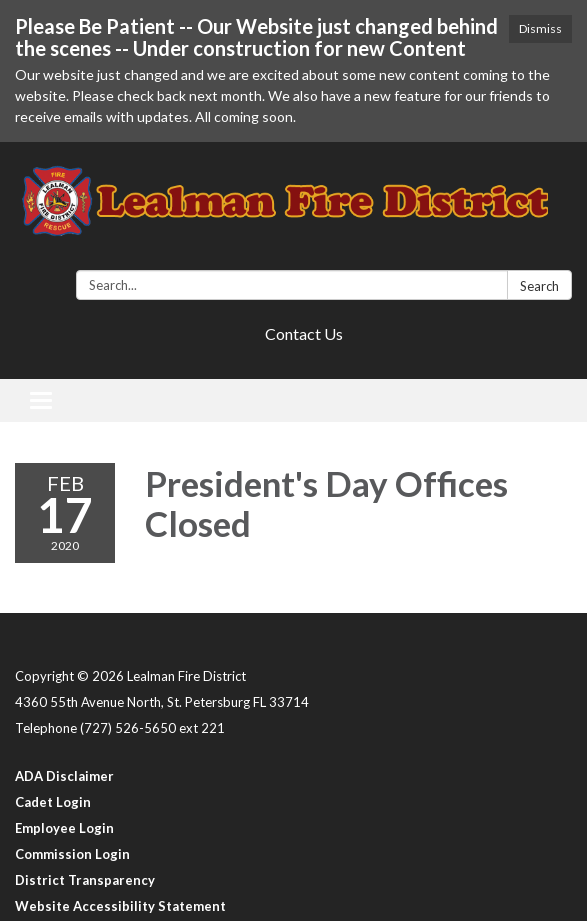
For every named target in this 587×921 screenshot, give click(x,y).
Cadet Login (53, 802)
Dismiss (540, 28)
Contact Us (304, 333)
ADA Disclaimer (64, 776)
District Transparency (85, 880)
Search (539, 286)
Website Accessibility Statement (120, 906)
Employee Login (64, 828)
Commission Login (72, 854)
